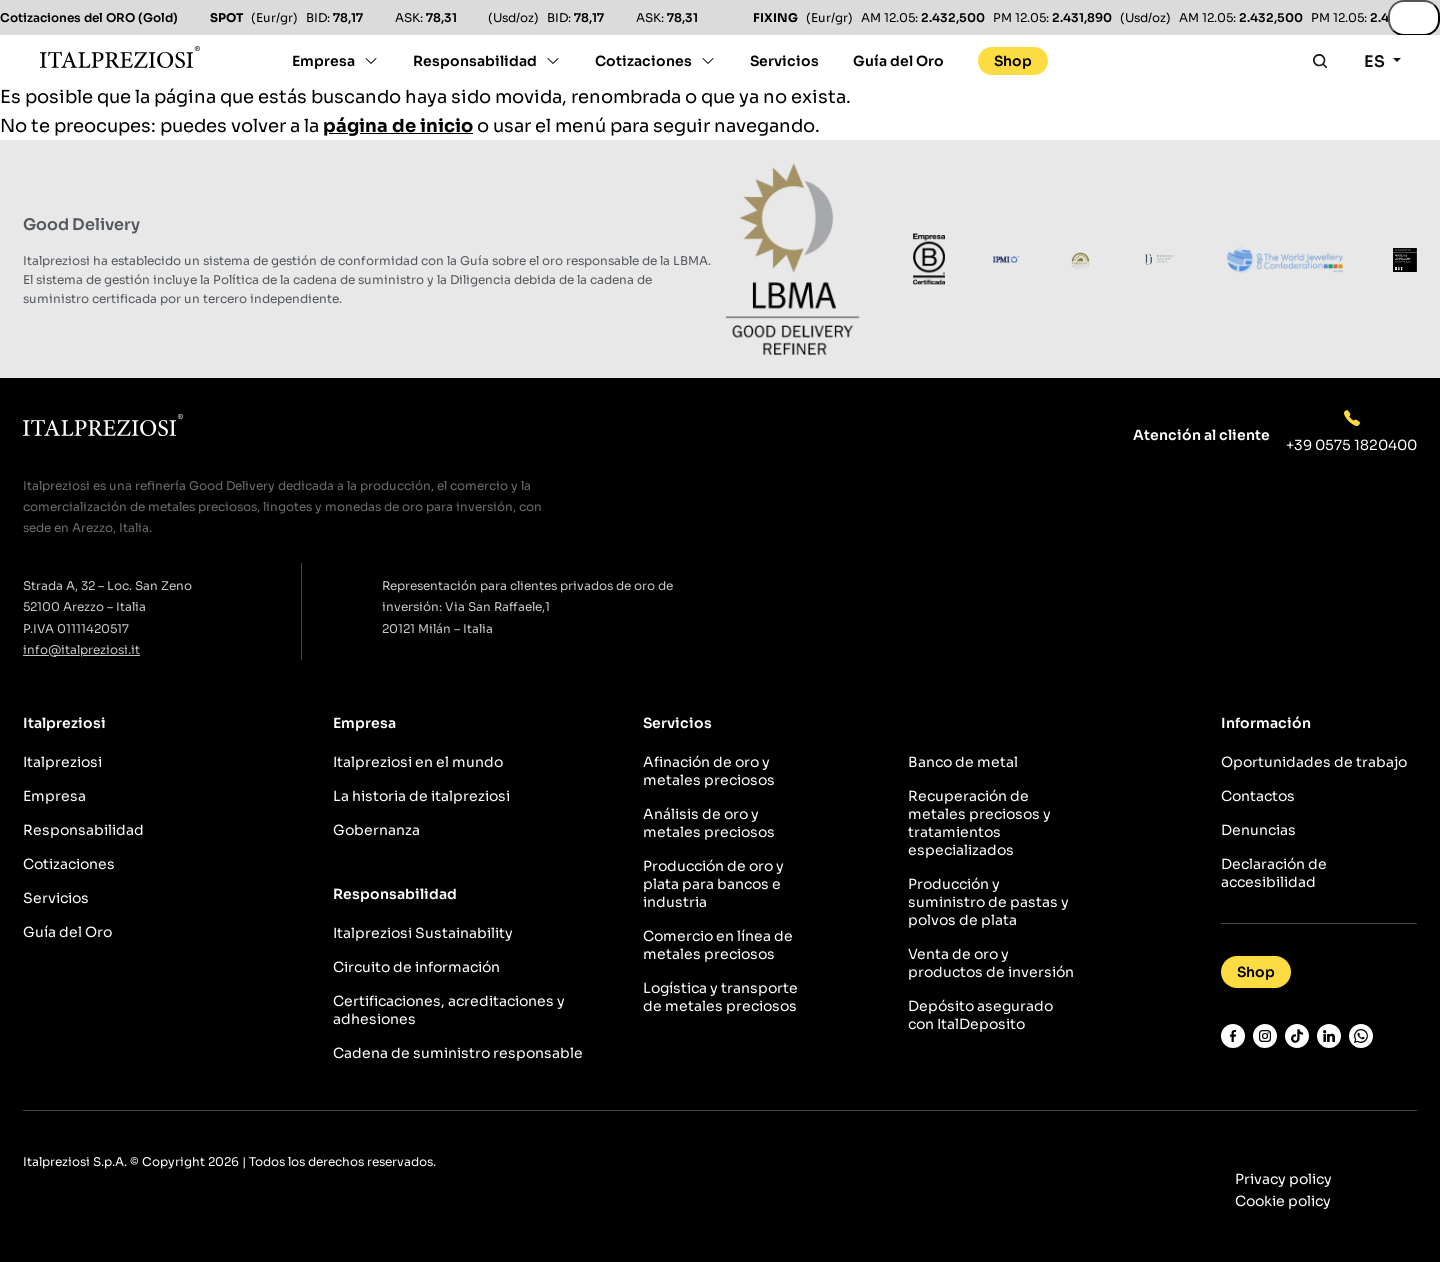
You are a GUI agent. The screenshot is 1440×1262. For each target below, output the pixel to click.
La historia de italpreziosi (421, 796)
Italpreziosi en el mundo (418, 762)
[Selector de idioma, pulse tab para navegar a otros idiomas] (1382, 66)
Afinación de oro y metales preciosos (709, 771)
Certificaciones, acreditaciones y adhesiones (449, 1010)
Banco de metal (963, 762)
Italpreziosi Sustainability (423, 933)
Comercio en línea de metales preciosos (718, 945)
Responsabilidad (475, 61)
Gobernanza (376, 830)
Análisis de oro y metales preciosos (709, 823)
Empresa (323, 61)
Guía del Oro (898, 61)
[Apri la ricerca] (1320, 61)
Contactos (1258, 796)
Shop (1013, 61)
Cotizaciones (643, 61)
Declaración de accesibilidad (1274, 873)
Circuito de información (416, 967)
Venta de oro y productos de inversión (991, 963)
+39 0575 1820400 (1351, 445)
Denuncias (1258, 830)
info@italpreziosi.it (81, 649)
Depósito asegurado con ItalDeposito (980, 1015)
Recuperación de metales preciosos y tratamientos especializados (979, 823)
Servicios (784, 61)
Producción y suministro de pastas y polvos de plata (988, 902)
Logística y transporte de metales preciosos (720, 997)
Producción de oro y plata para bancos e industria (713, 884)
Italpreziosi (62, 762)
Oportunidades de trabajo (1314, 762)
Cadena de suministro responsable (458, 1053)
